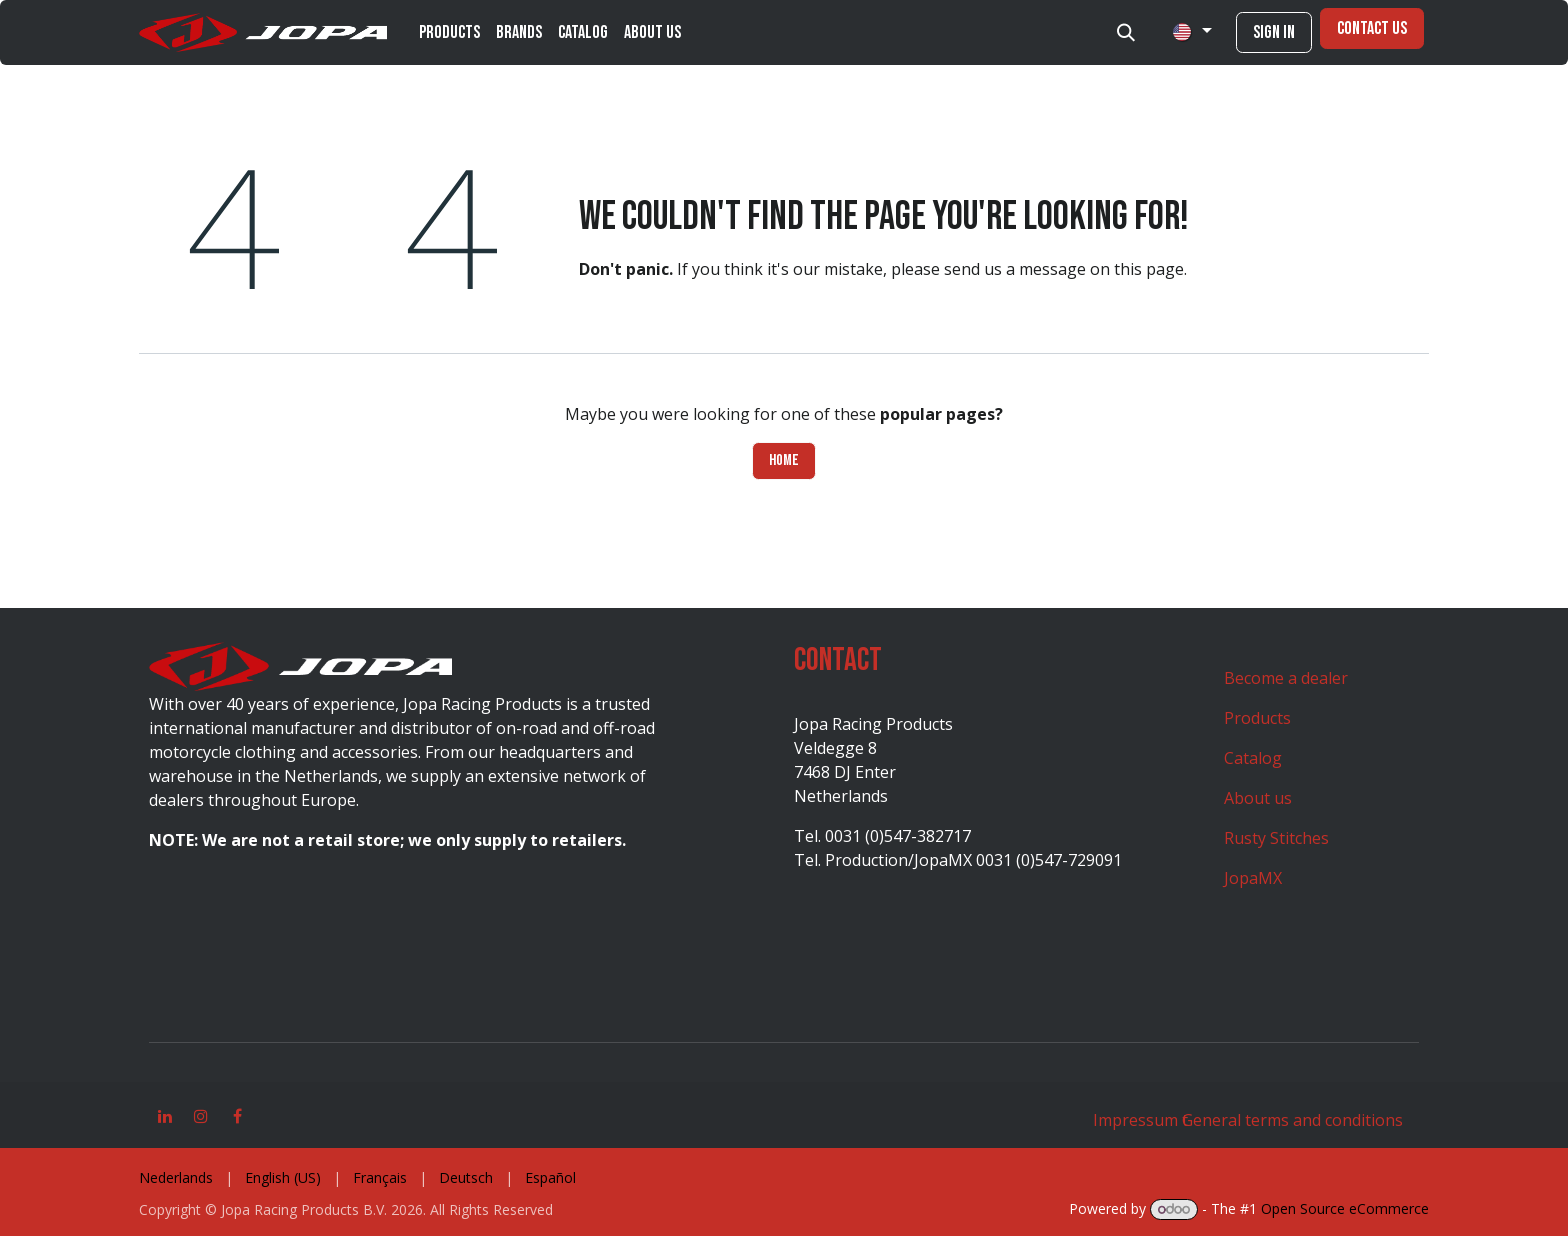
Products (1257, 718)
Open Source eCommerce (1345, 1208)
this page (1149, 269)
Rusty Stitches (1276, 838)
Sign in (1274, 32)
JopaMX (1253, 878)
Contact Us (1372, 28)
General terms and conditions (1292, 1120)
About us (1258, 798)
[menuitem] (449, 32)
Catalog (1253, 758)
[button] (1126, 33)
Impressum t (1140, 1120)
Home (784, 460)
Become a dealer (1286, 678)
